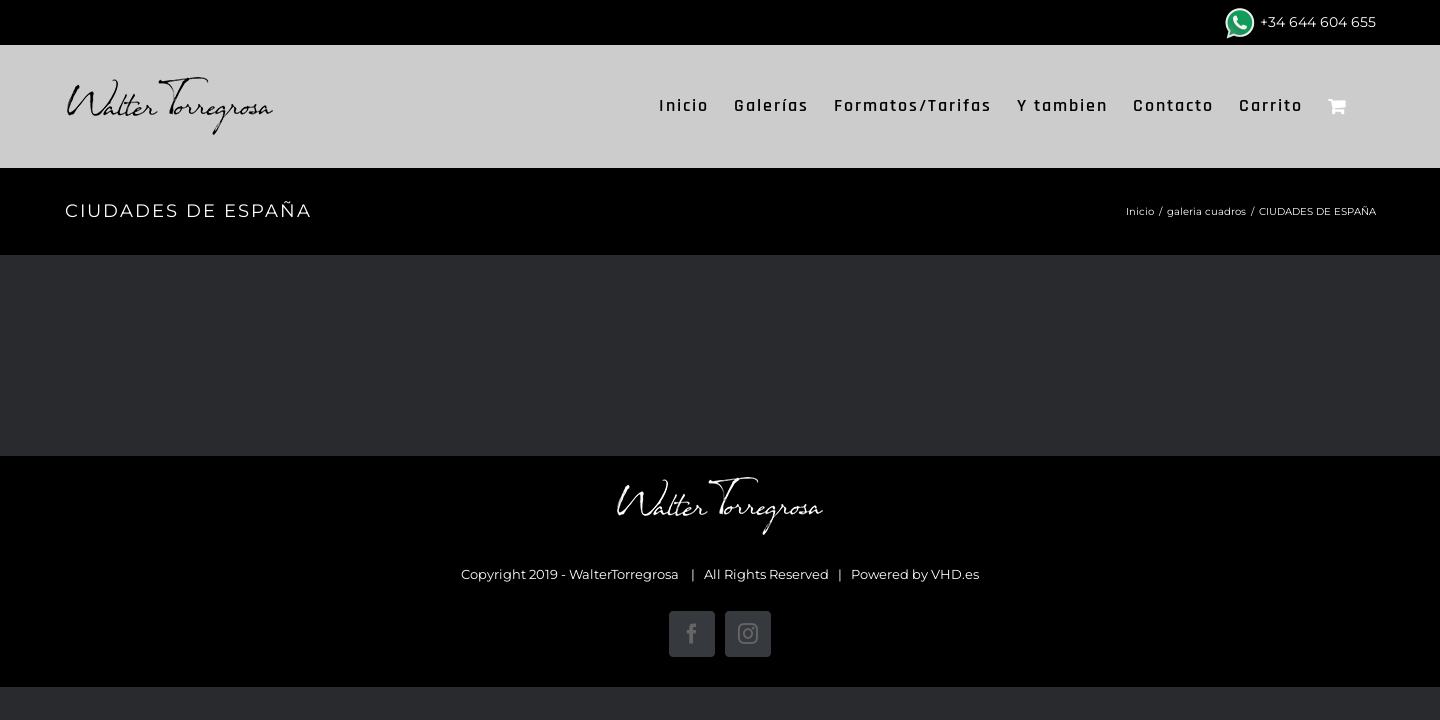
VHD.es (955, 574)
